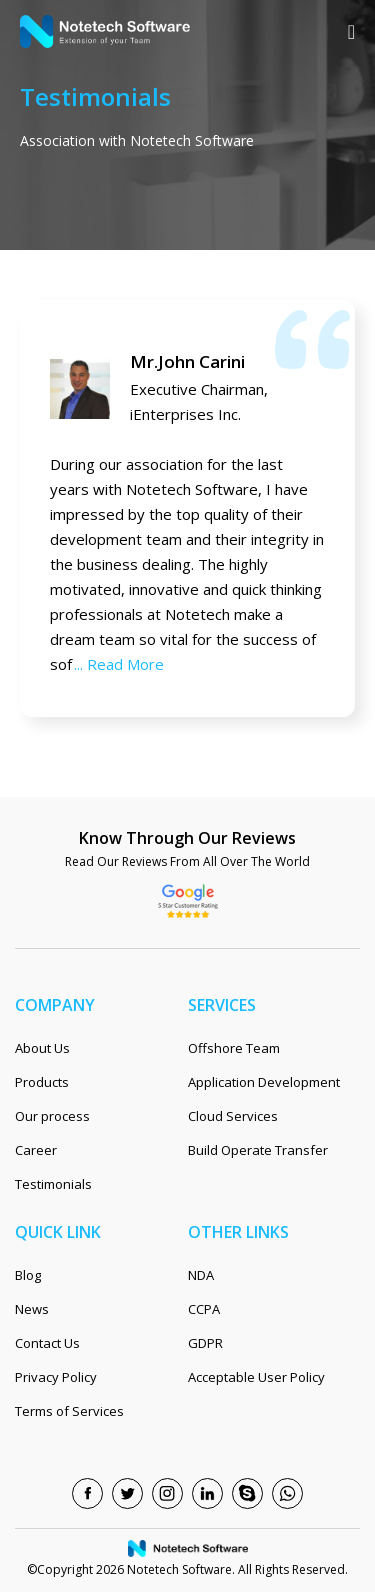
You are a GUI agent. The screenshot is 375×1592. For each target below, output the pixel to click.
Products (42, 1082)
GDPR (205, 1343)
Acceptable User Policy (256, 1377)
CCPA (204, 1309)
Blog (28, 1275)
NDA (201, 1275)
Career (36, 1150)
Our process (52, 1116)
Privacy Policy (56, 1377)
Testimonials (53, 1184)
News (32, 1309)
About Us (42, 1048)
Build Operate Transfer (258, 1150)
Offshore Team (234, 1048)
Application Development (264, 1082)
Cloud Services (233, 1116)
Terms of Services (69, 1411)
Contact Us (47, 1343)
